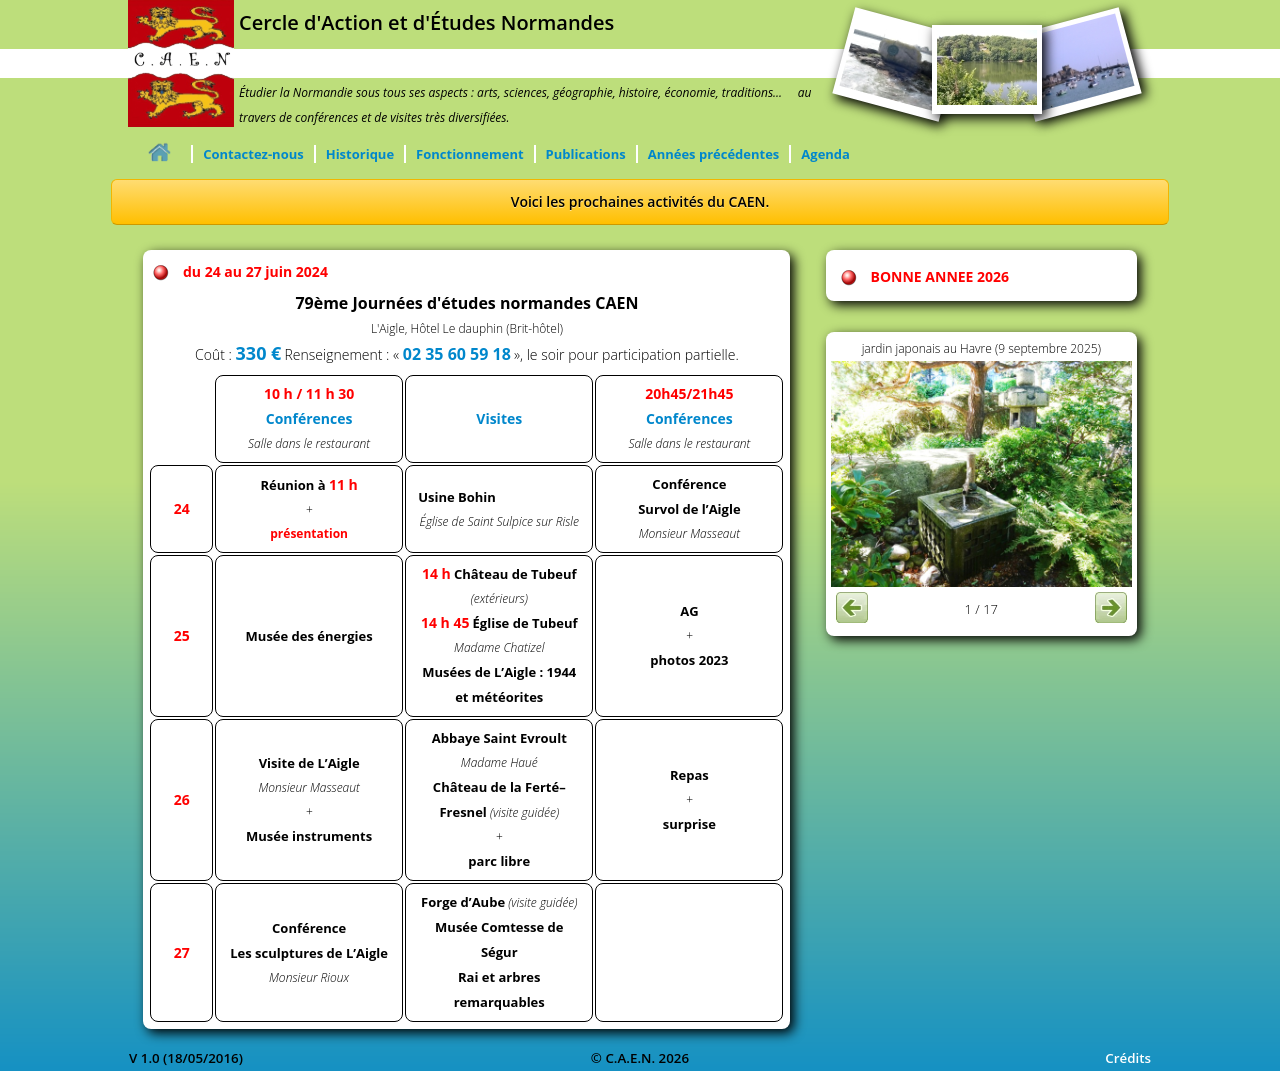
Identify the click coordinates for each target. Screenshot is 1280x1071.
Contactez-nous (253, 154)
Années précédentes (714, 154)
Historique (360, 154)
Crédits (1128, 1058)
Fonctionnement (469, 154)
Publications (586, 154)
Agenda (825, 154)
